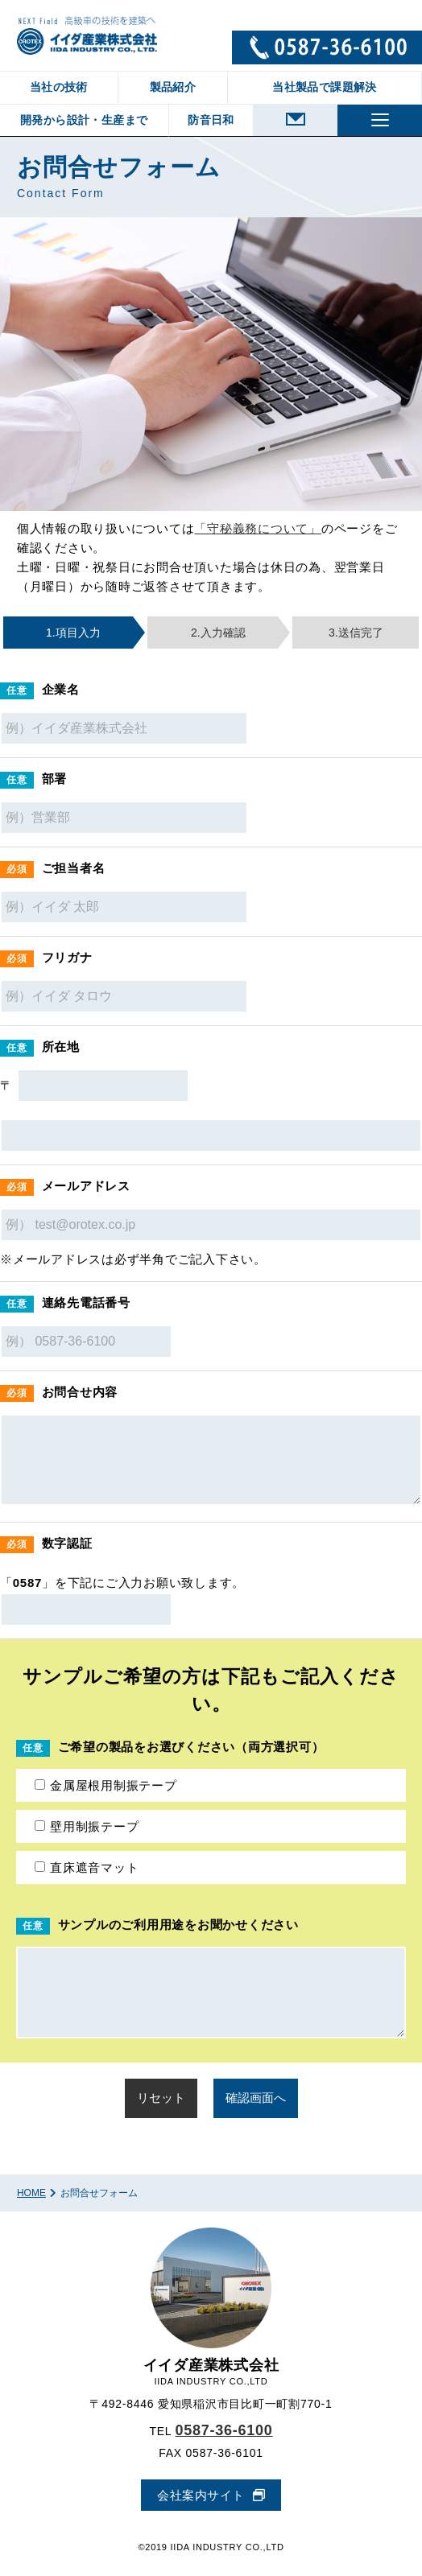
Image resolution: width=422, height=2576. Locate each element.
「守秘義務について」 (257, 528)
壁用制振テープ (87, 1826)
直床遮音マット (87, 1867)
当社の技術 (59, 86)
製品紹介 (173, 86)
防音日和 (211, 119)
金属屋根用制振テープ (106, 1785)
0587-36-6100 (223, 2430)
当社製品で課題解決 (324, 86)
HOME (31, 2193)
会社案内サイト (201, 2495)
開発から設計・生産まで (83, 119)
